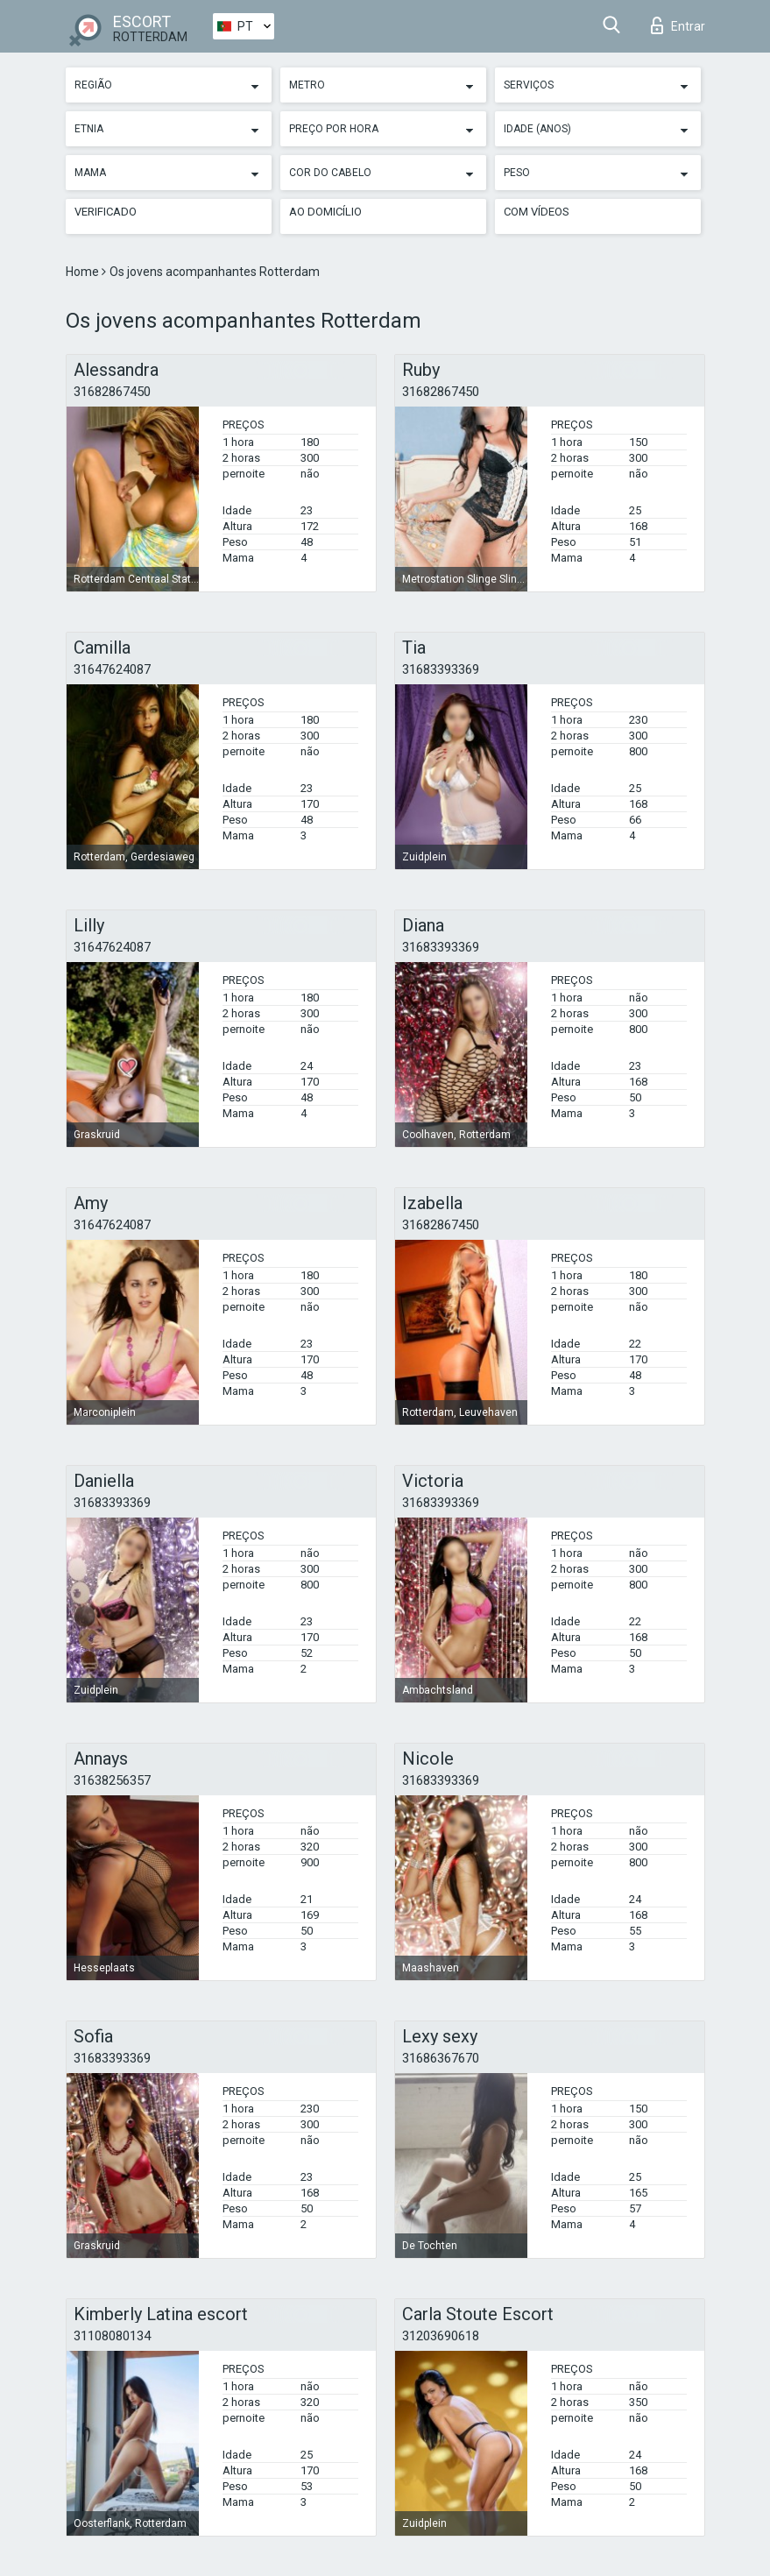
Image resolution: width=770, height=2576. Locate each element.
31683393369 (440, 669)
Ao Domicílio (325, 211)
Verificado (105, 211)
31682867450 (112, 392)
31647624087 (112, 669)
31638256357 (112, 1780)
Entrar (678, 25)
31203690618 (440, 2336)
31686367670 (440, 2058)
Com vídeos (536, 211)
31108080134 (112, 2336)
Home (84, 272)
